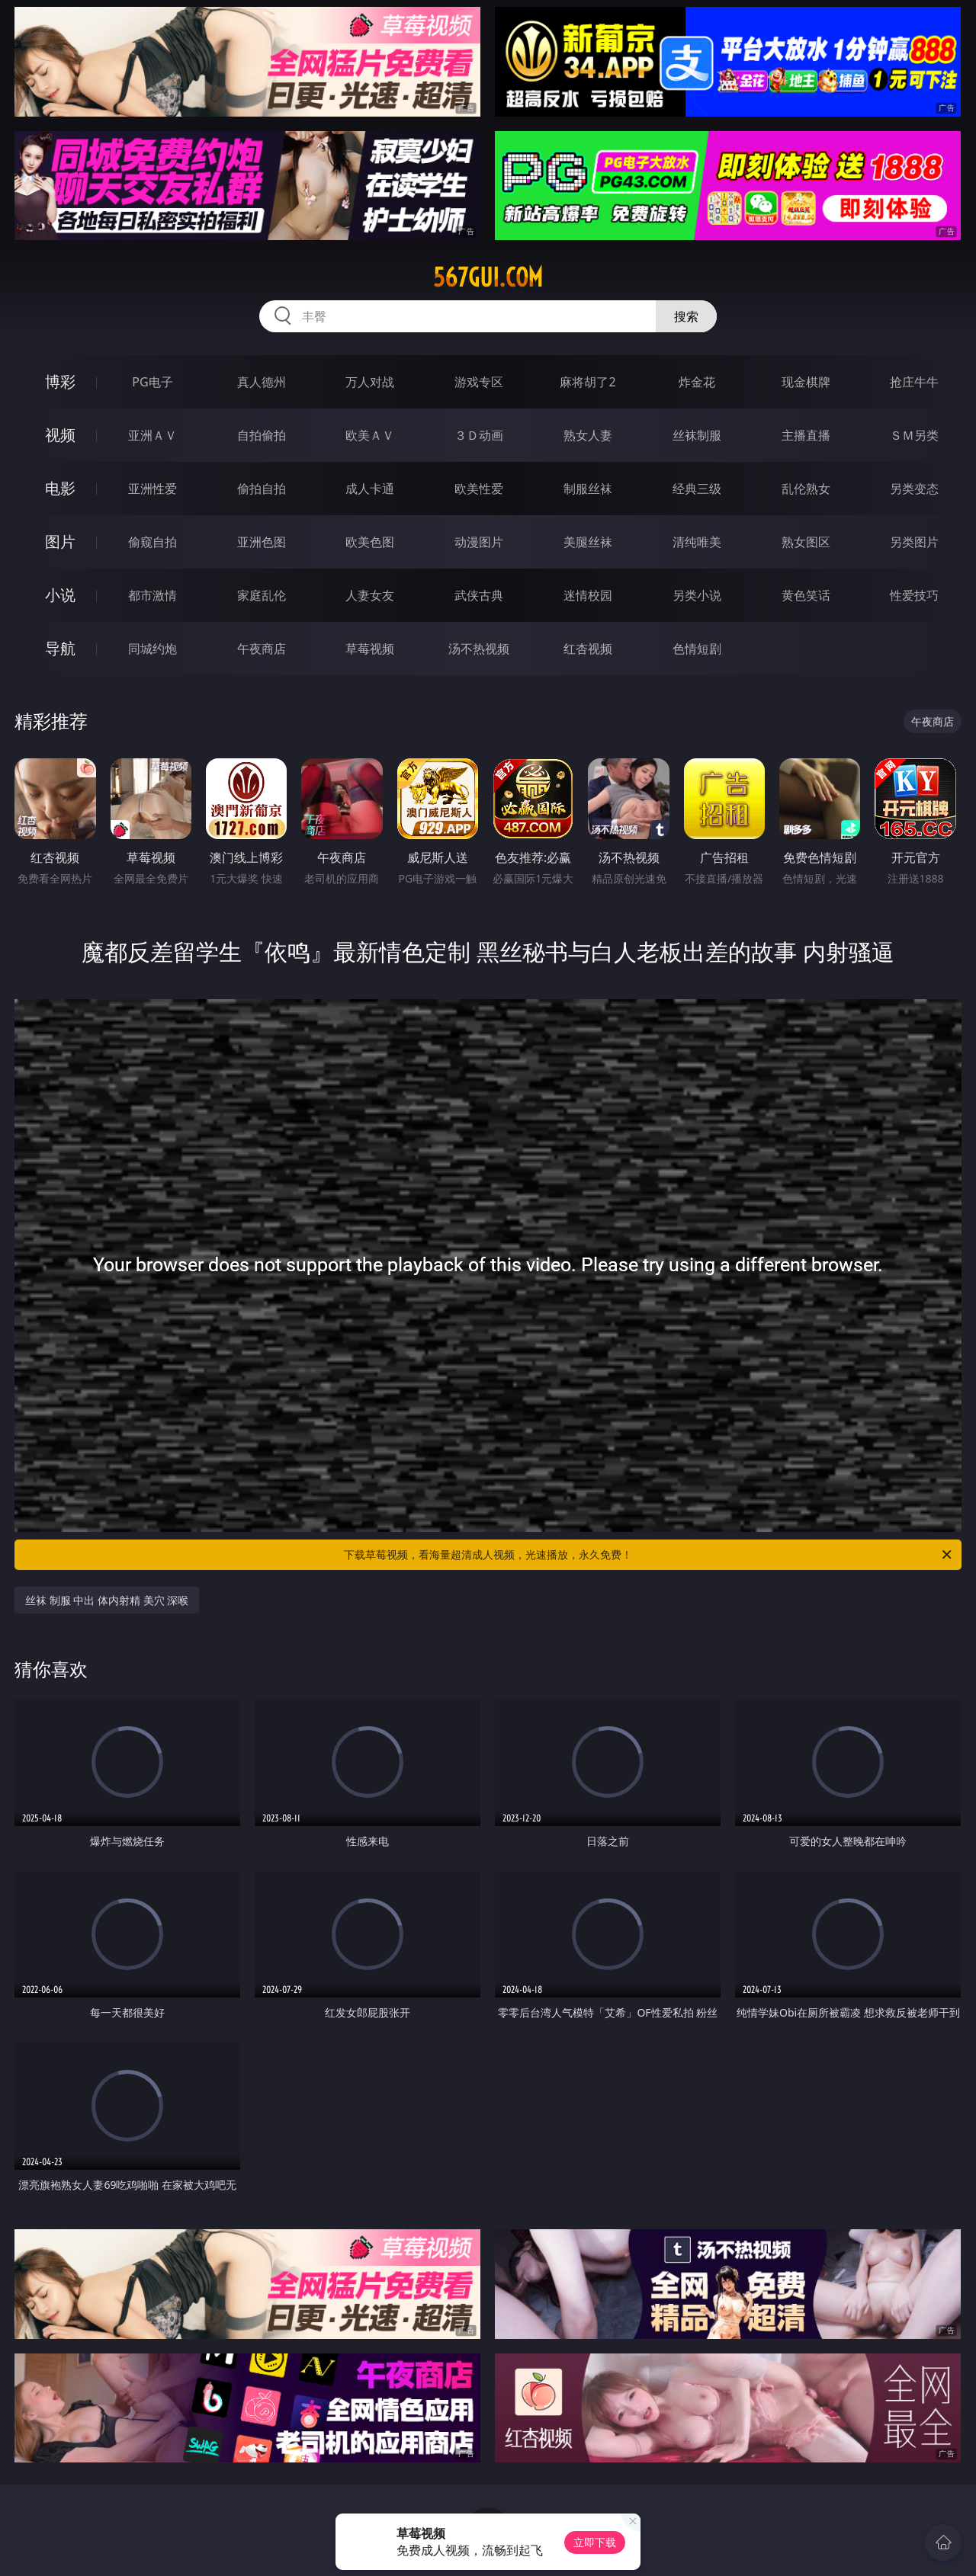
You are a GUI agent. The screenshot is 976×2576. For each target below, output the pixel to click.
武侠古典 (478, 595)
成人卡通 (369, 488)
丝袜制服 (697, 435)
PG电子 (152, 381)
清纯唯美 (697, 541)
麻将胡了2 (587, 381)
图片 (60, 541)
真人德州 (261, 381)
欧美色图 (369, 541)
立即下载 (594, 2542)
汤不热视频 (478, 648)
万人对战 (369, 381)
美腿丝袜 (587, 541)
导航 (60, 648)
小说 (60, 595)
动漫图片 (478, 541)
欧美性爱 (478, 488)
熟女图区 (806, 541)
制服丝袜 (587, 488)
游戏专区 (478, 381)
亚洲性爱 (152, 488)
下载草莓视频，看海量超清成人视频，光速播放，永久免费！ (649, 1555)
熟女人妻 (587, 435)
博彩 (60, 381)
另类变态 (914, 488)
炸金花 (697, 381)
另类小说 (697, 595)
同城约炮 (152, 648)
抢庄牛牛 (914, 381)
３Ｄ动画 (478, 435)
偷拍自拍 (261, 488)
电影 (60, 488)
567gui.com (488, 277)
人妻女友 (369, 595)
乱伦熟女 (806, 488)
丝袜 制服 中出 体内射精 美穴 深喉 (106, 1600)
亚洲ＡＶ (152, 435)
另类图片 (914, 541)
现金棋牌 (806, 381)
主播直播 (806, 435)
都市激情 (152, 595)
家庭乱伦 (261, 595)
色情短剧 (697, 648)
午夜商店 (261, 648)
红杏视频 (587, 648)
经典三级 (697, 488)
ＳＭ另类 (914, 435)
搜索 (686, 316)
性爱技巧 (914, 595)
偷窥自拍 (152, 541)
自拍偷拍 (261, 435)
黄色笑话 (806, 595)
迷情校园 (587, 595)
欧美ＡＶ (369, 435)
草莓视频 (369, 648)
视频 (60, 435)
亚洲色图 (261, 541)
